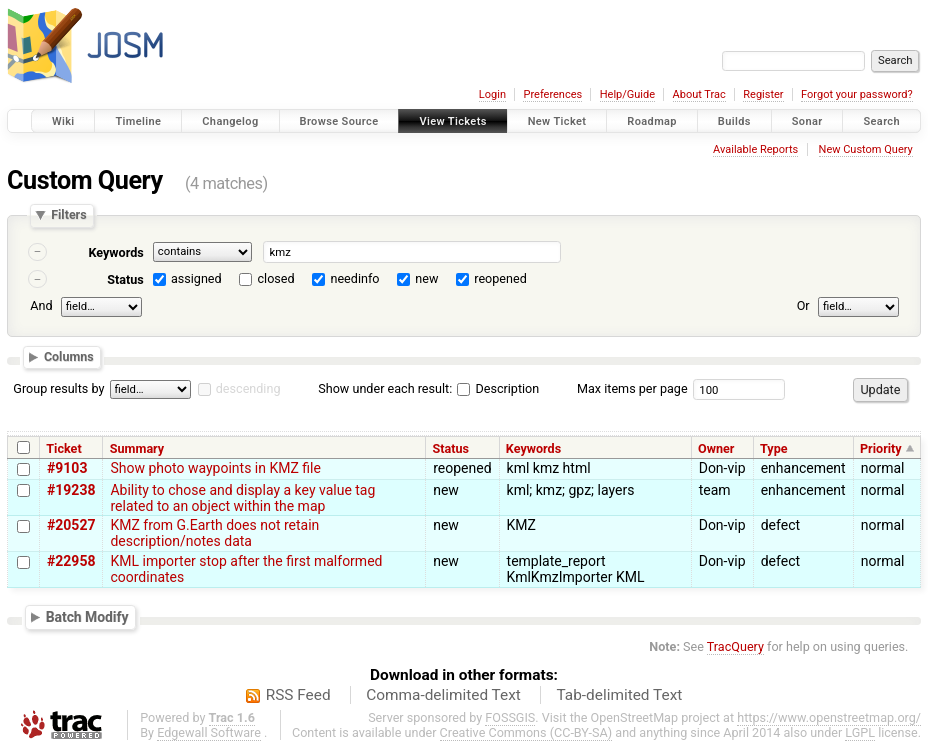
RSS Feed (298, 695)
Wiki (63, 121)
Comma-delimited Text (443, 695)
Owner (716, 448)
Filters (68, 215)
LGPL (860, 732)
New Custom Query (866, 149)
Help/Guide (627, 94)
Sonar (807, 121)
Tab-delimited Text (619, 695)
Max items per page (632, 388)
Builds (734, 121)
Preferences (552, 94)
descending (248, 388)
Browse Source (339, 121)
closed (276, 278)
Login (492, 94)
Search (881, 121)
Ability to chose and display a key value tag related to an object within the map (242, 498)
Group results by (58, 388)
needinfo (354, 278)
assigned (196, 278)
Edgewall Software (209, 732)
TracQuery (735, 646)
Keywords (115, 252)
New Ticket (557, 121)
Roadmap (652, 121)
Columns (69, 357)
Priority (881, 448)
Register (763, 94)
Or (803, 305)
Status (125, 279)
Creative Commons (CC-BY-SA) (526, 732)
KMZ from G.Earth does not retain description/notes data (214, 533)
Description (498, 388)
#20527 (71, 525)
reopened (500, 278)
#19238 (71, 490)
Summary (137, 448)
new (426, 278)
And (41, 305)
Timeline (138, 121)
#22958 (71, 561)
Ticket (63, 448)
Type (774, 448)
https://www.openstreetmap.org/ (829, 717)
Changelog (230, 121)
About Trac (699, 94)
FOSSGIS (510, 717)
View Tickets (452, 121)
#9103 (67, 468)
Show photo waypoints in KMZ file (215, 468)
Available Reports (755, 149)
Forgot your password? (857, 94)
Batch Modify (87, 617)
